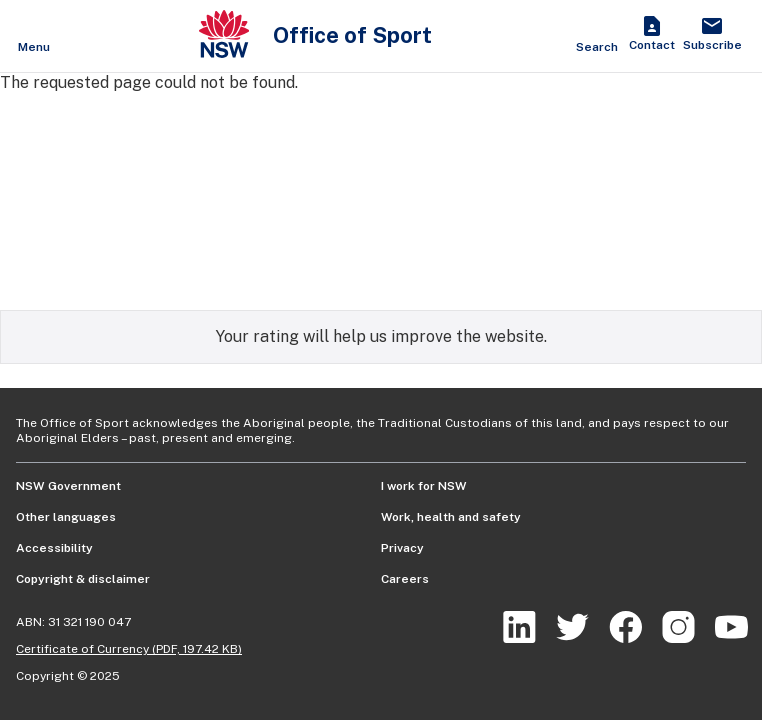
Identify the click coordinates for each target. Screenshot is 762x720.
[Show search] (597, 36)
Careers (405, 579)
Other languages (66, 517)
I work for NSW (424, 486)
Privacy (402, 548)
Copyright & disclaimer (83, 579)
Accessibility (54, 548)
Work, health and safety (451, 517)
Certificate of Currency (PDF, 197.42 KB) (129, 649)
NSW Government (68, 486)
